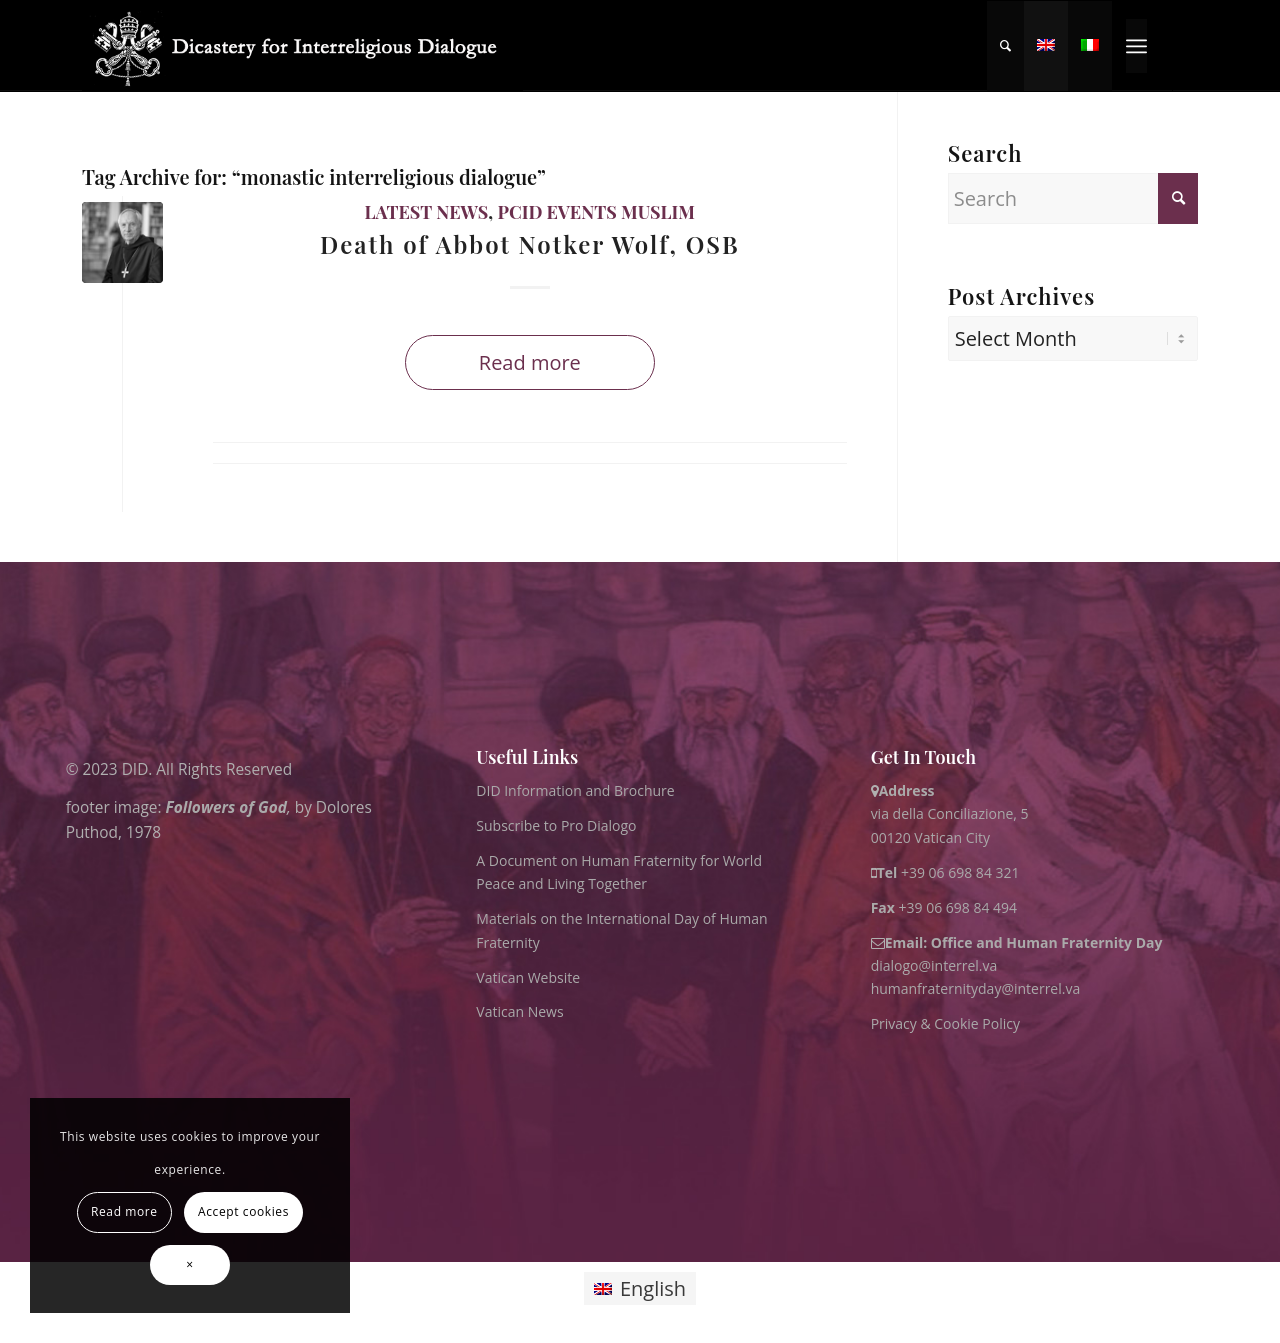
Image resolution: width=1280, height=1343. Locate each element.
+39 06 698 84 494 (944, 907)
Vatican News (519, 1011)
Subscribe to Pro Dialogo (556, 825)
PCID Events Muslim (596, 212)
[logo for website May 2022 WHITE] (302, 46)
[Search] (1005, 46)
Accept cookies (243, 1211)
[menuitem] (1005, 46)
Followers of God (226, 806)
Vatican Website (528, 977)
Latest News (427, 212)
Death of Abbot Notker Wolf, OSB (530, 244)
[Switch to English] (640, 1288)
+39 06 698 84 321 (960, 872)
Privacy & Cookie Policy (945, 1023)
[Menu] (1136, 46)
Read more (530, 362)
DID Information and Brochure (575, 790)
